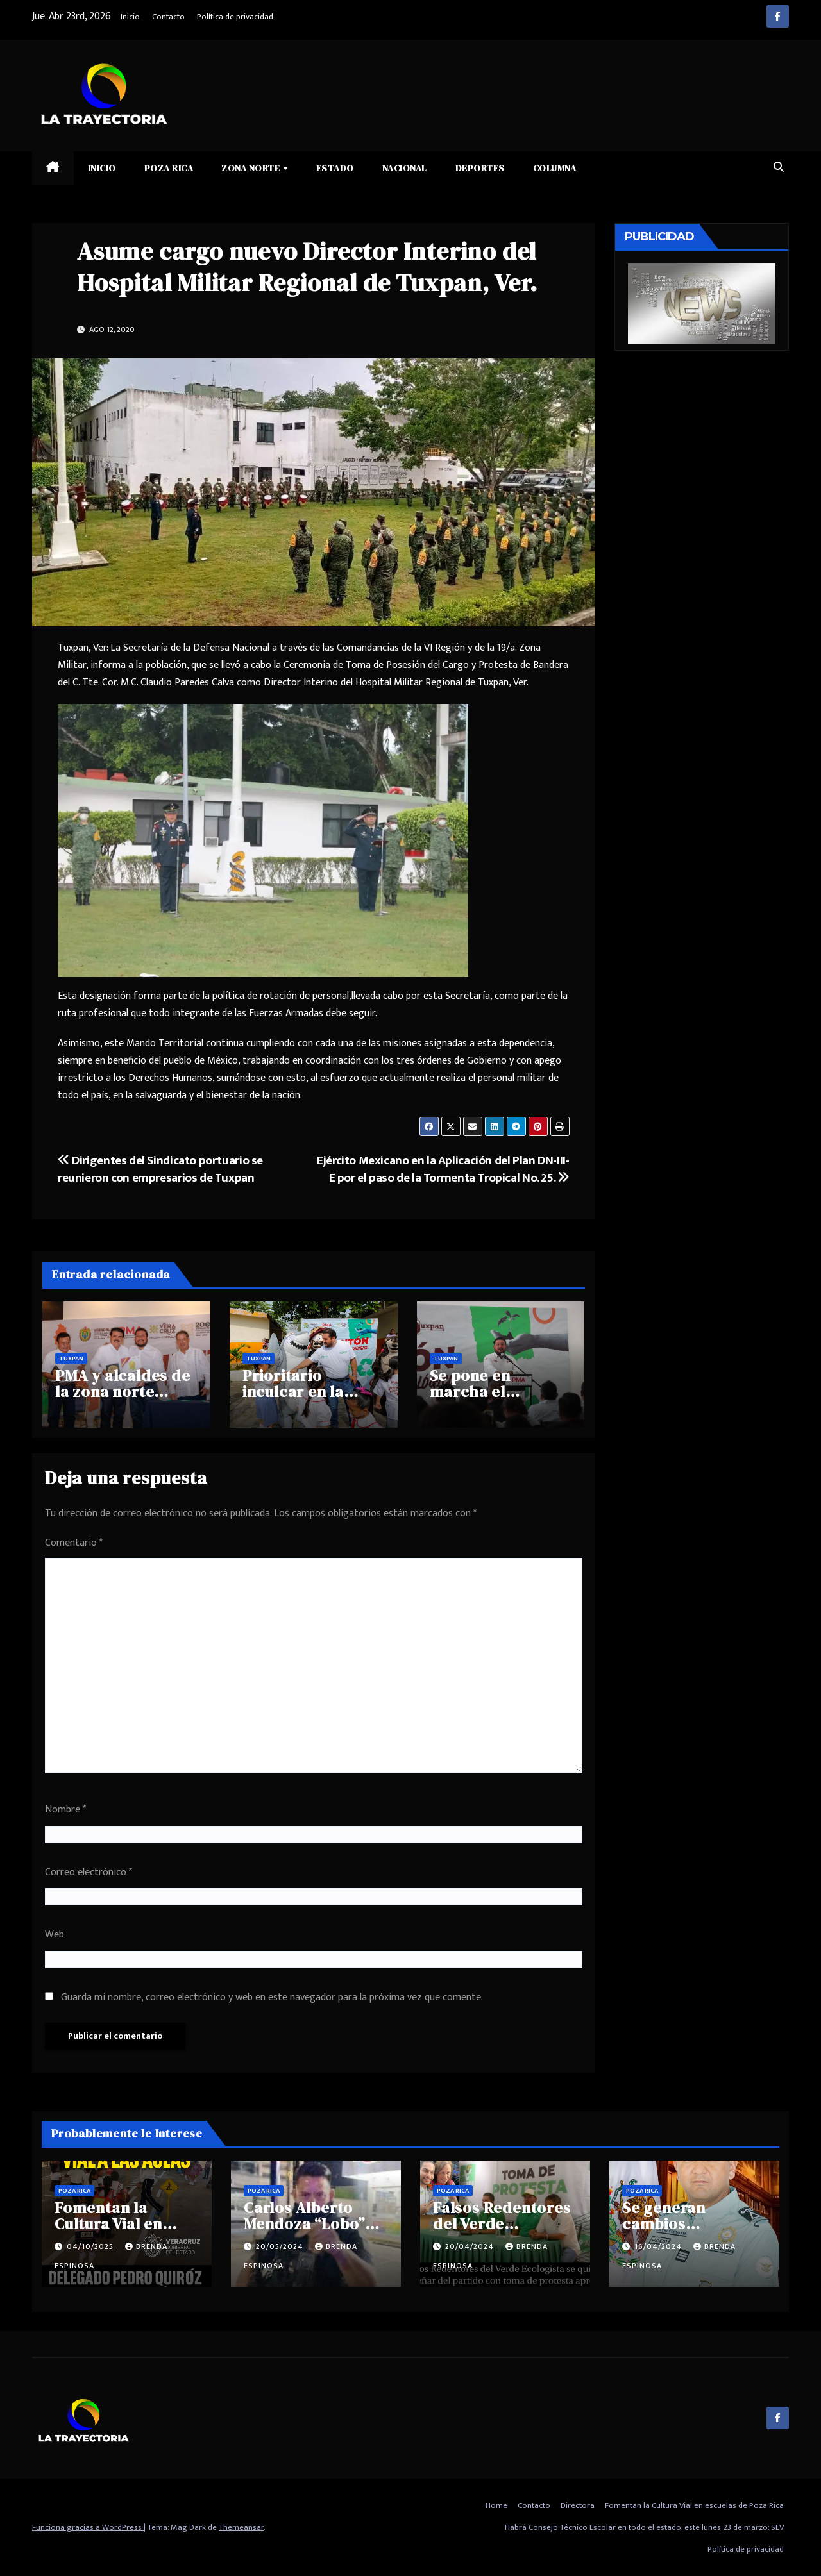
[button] (779, 167)
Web (54, 1934)
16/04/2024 (659, 2246)
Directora (578, 2505)
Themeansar (241, 2527)
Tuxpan (71, 1358)
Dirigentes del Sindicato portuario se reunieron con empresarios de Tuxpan (160, 1169)
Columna (555, 168)
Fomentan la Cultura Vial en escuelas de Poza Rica (694, 2505)
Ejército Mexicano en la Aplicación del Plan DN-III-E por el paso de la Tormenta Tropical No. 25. (443, 1169)
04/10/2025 (91, 2246)
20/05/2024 (281, 2246)
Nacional (404, 168)
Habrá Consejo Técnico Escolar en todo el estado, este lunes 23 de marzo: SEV (644, 2527)
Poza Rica (169, 168)
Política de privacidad (235, 17)
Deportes (480, 168)
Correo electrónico (88, 1872)
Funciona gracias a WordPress (88, 2527)
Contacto (168, 17)
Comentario (74, 1542)
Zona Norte (251, 168)
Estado (335, 168)
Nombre (65, 1809)
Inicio (130, 17)
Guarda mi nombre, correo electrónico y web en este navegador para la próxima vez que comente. (272, 1997)
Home (496, 2505)
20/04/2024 (470, 2246)
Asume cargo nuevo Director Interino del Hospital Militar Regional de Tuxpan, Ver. (307, 267)
